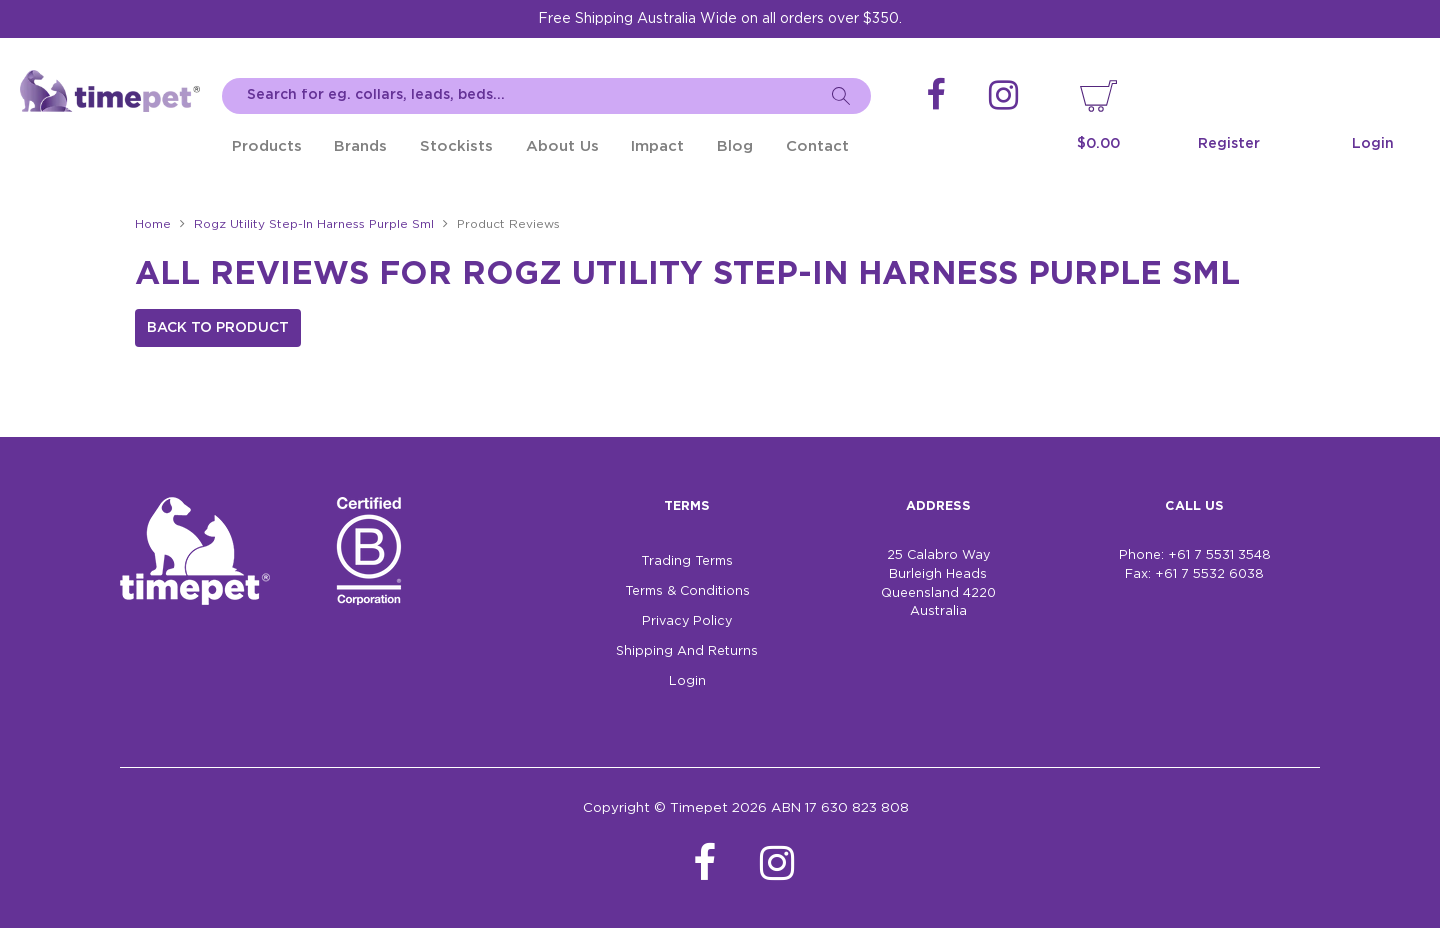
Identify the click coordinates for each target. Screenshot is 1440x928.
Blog (735, 146)
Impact (657, 146)
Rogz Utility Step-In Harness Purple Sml (314, 224)
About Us (562, 146)
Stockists (456, 146)
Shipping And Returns (687, 651)
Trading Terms (687, 561)
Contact (817, 146)
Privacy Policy (687, 621)
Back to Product (218, 328)
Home (153, 224)
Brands (360, 146)
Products (267, 146)
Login (1373, 144)
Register (1229, 144)
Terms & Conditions (687, 591)
